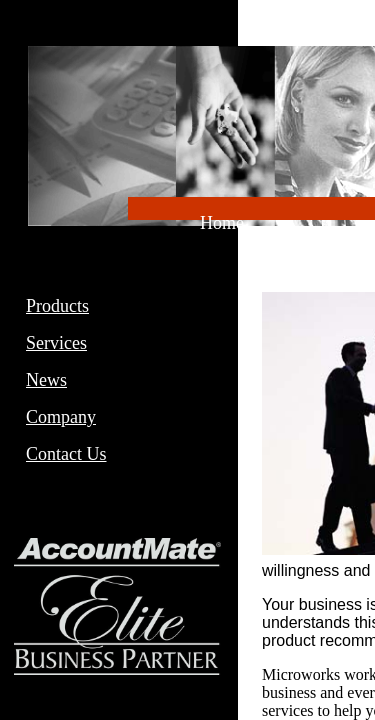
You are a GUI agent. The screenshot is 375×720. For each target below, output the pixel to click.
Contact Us (66, 454)
